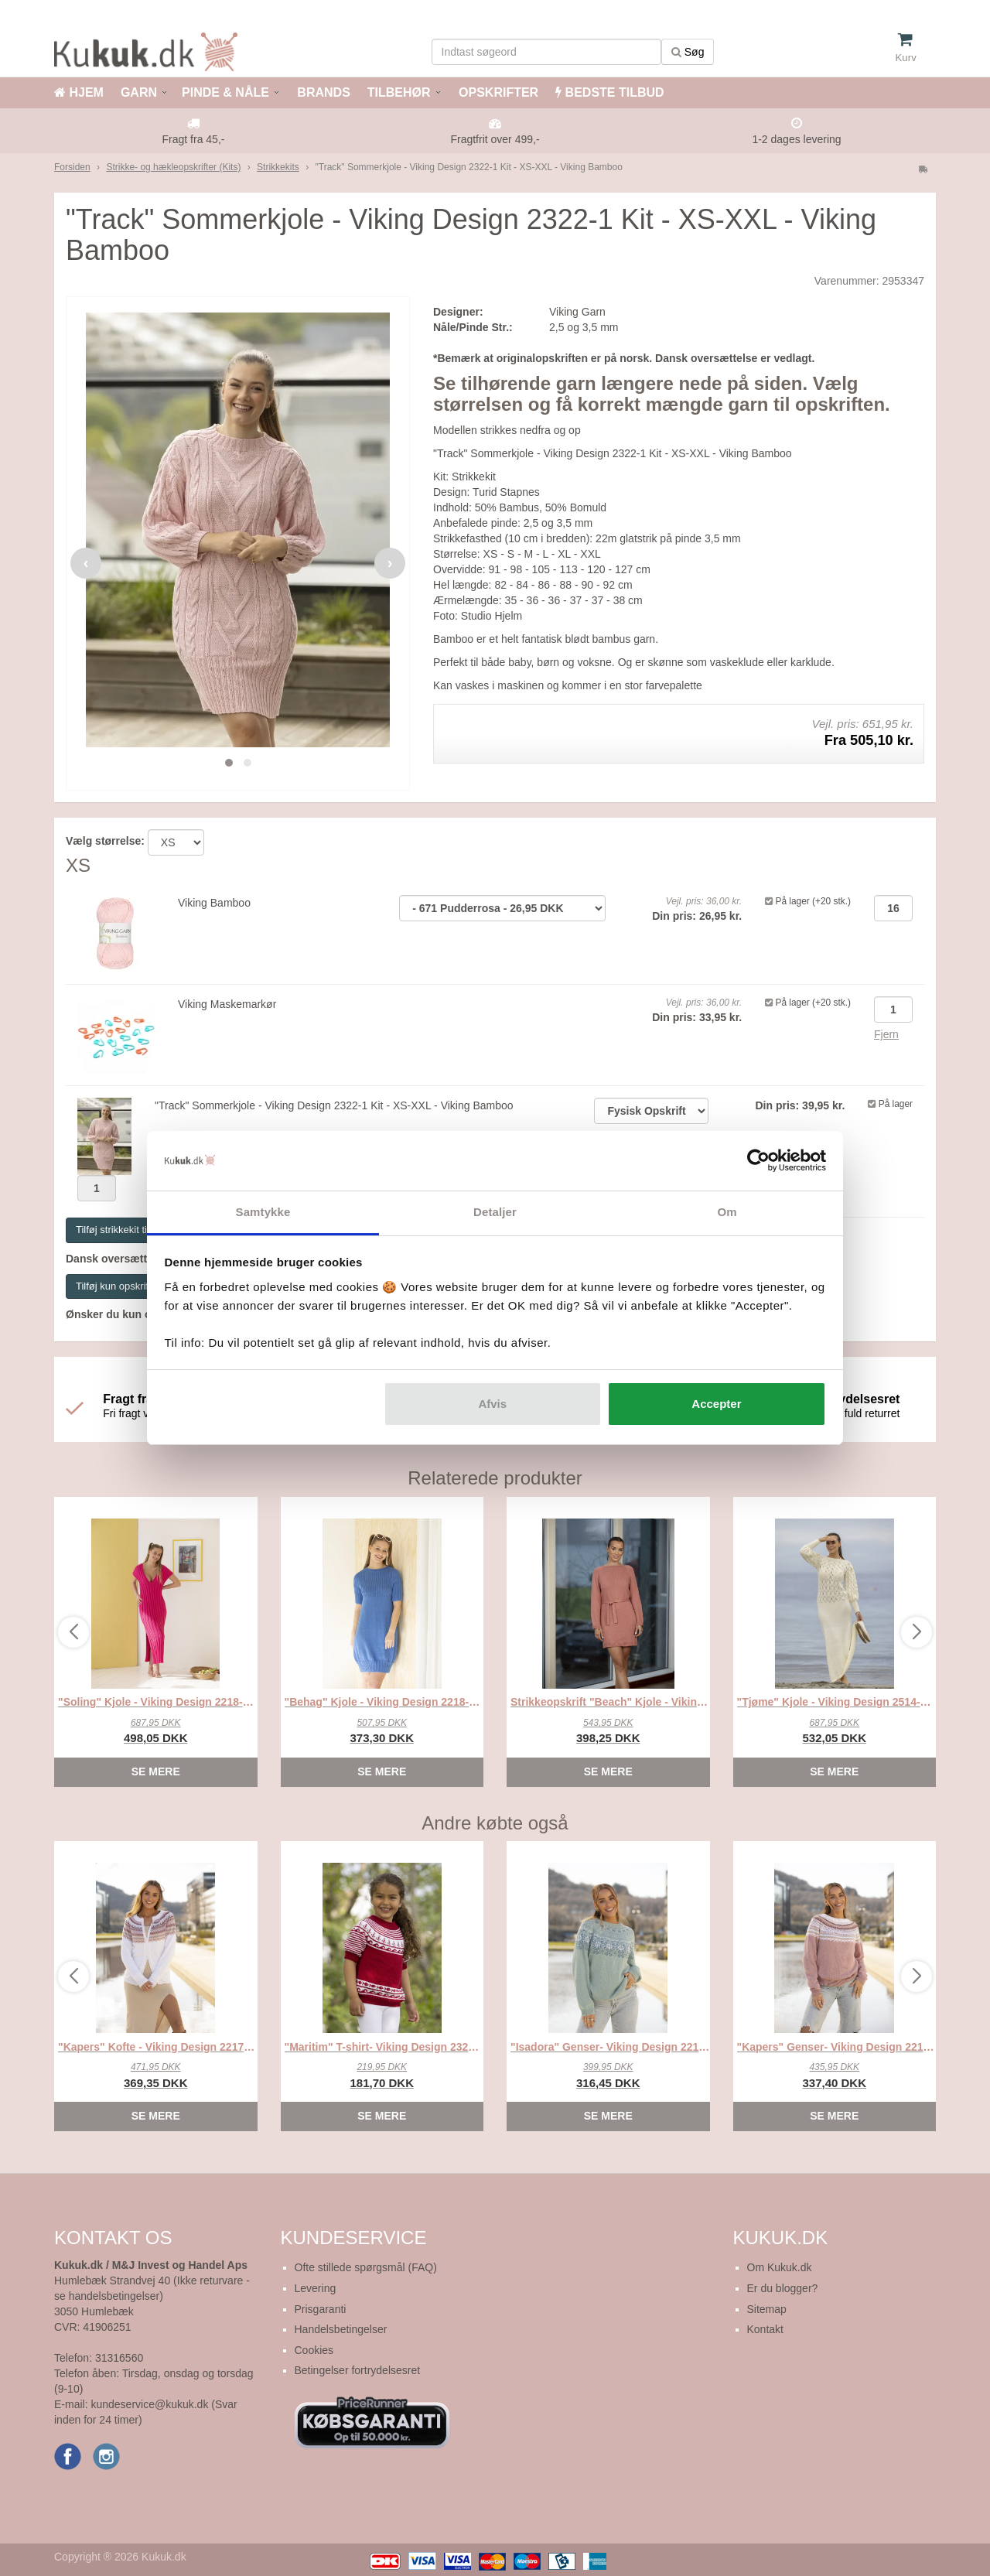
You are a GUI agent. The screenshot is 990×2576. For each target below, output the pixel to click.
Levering (315, 2288)
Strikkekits (278, 167)
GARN (139, 92)
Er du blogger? (782, 2288)
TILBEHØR (399, 92)
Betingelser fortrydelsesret (358, 2370)
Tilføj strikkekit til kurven (129, 1229)
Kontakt (765, 2329)
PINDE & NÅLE (225, 92)
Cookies (314, 2350)
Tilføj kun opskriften (119, 1286)
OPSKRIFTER (497, 92)
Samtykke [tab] (263, 1211)
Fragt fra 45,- (193, 139)
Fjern (886, 1034)
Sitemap (767, 2309)
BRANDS (322, 92)
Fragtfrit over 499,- (494, 139)
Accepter (716, 1403)
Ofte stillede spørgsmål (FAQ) (366, 2267)
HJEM (79, 92)
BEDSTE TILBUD (609, 92)
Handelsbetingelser (341, 2329)
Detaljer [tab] (495, 1211)
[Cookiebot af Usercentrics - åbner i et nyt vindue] (758, 1161)
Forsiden (72, 167)
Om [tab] (726, 1211)
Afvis (492, 1403)
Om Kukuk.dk (779, 2267)
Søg (688, 52)
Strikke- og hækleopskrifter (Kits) (173, 167)
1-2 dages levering (796, 139)
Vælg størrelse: (105, 841)
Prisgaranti (320, 2309)
